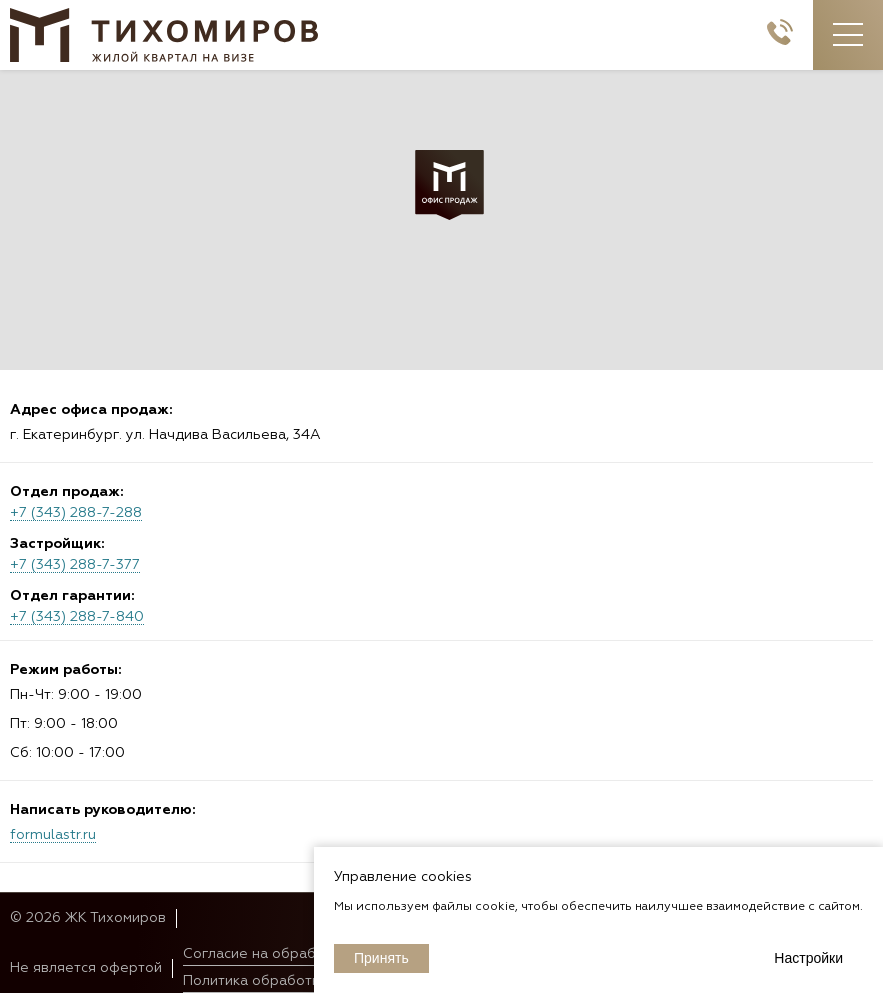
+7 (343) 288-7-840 (77, 617)
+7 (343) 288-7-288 (76, 513)
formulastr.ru (53, 835)
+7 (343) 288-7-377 (75, 565)
